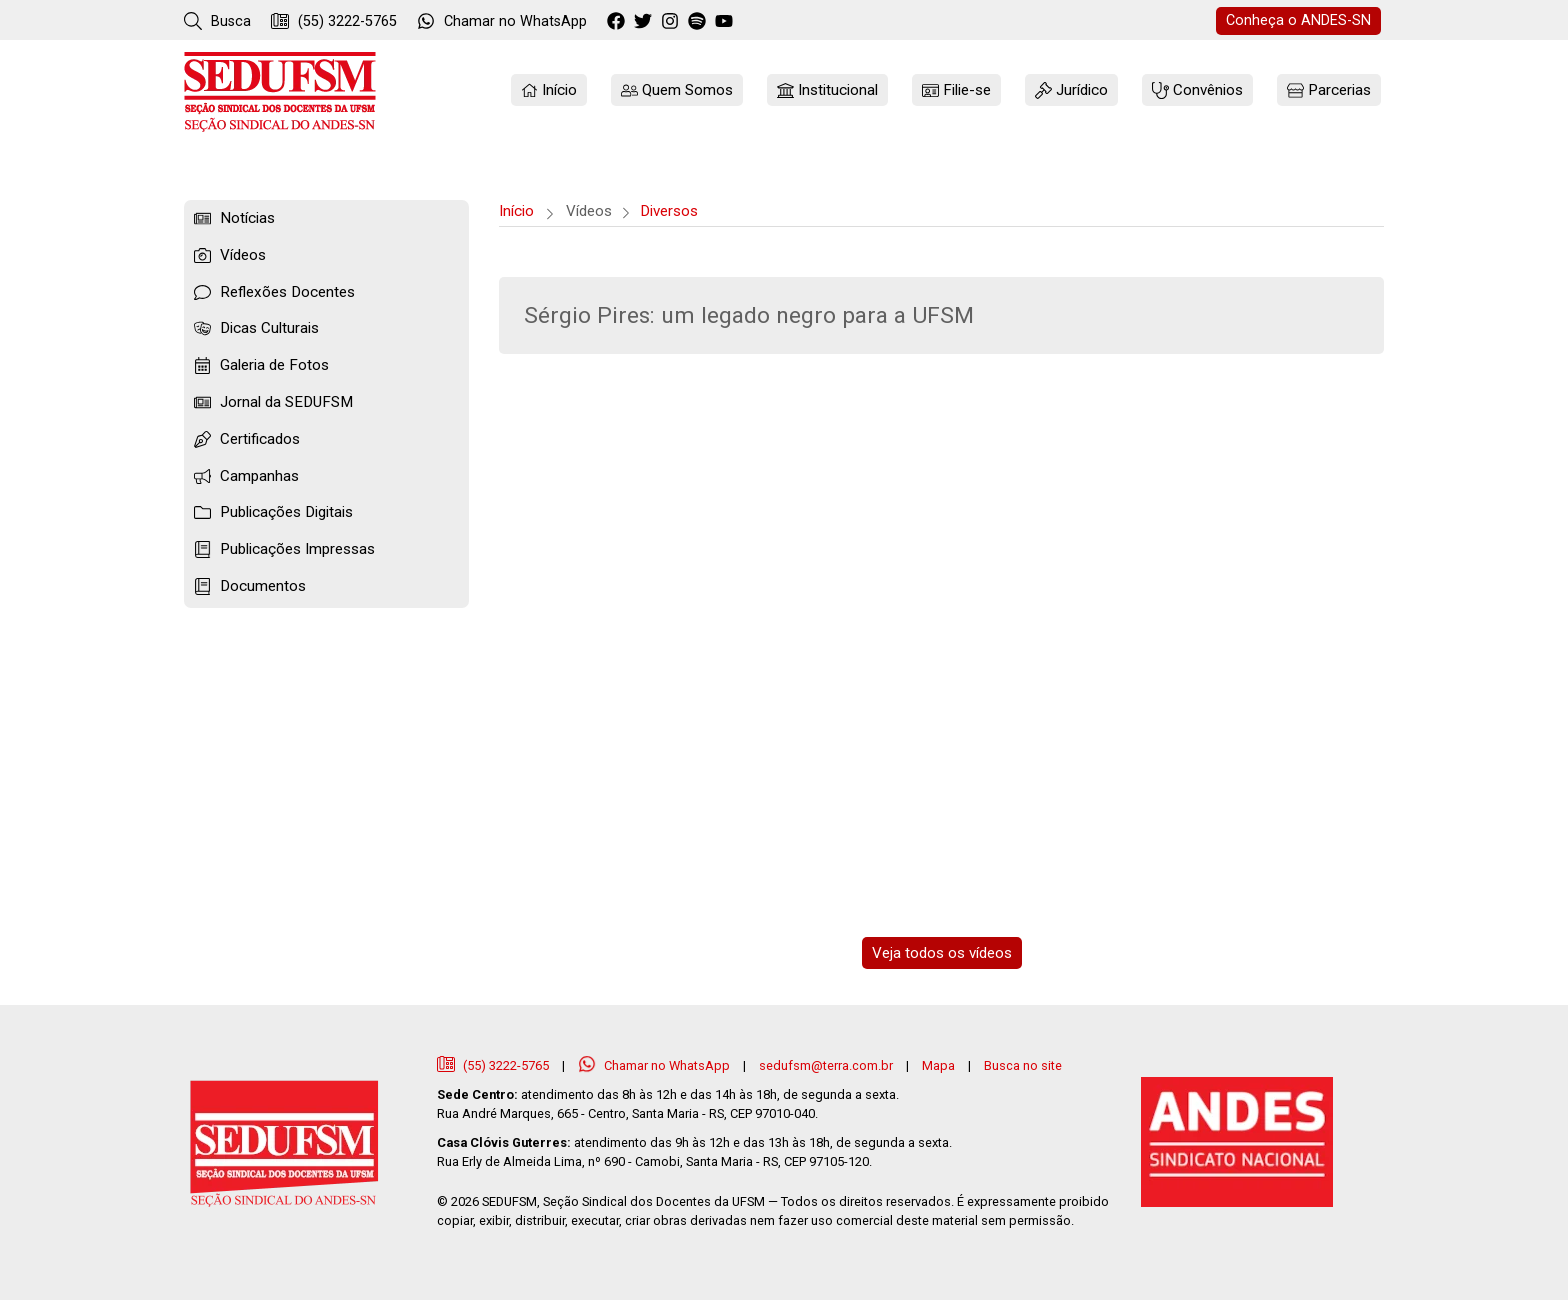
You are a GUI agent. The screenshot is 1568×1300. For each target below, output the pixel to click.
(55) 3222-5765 (334, 21)
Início (516, 211)
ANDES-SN (1298, 20)
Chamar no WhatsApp (655, 1065)
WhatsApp (502, 21)
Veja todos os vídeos (942, 953)
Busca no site (1023, 1065)
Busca (217, 21)
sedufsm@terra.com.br (826, 1065)
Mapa (938, 1065)
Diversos (669, 211)
